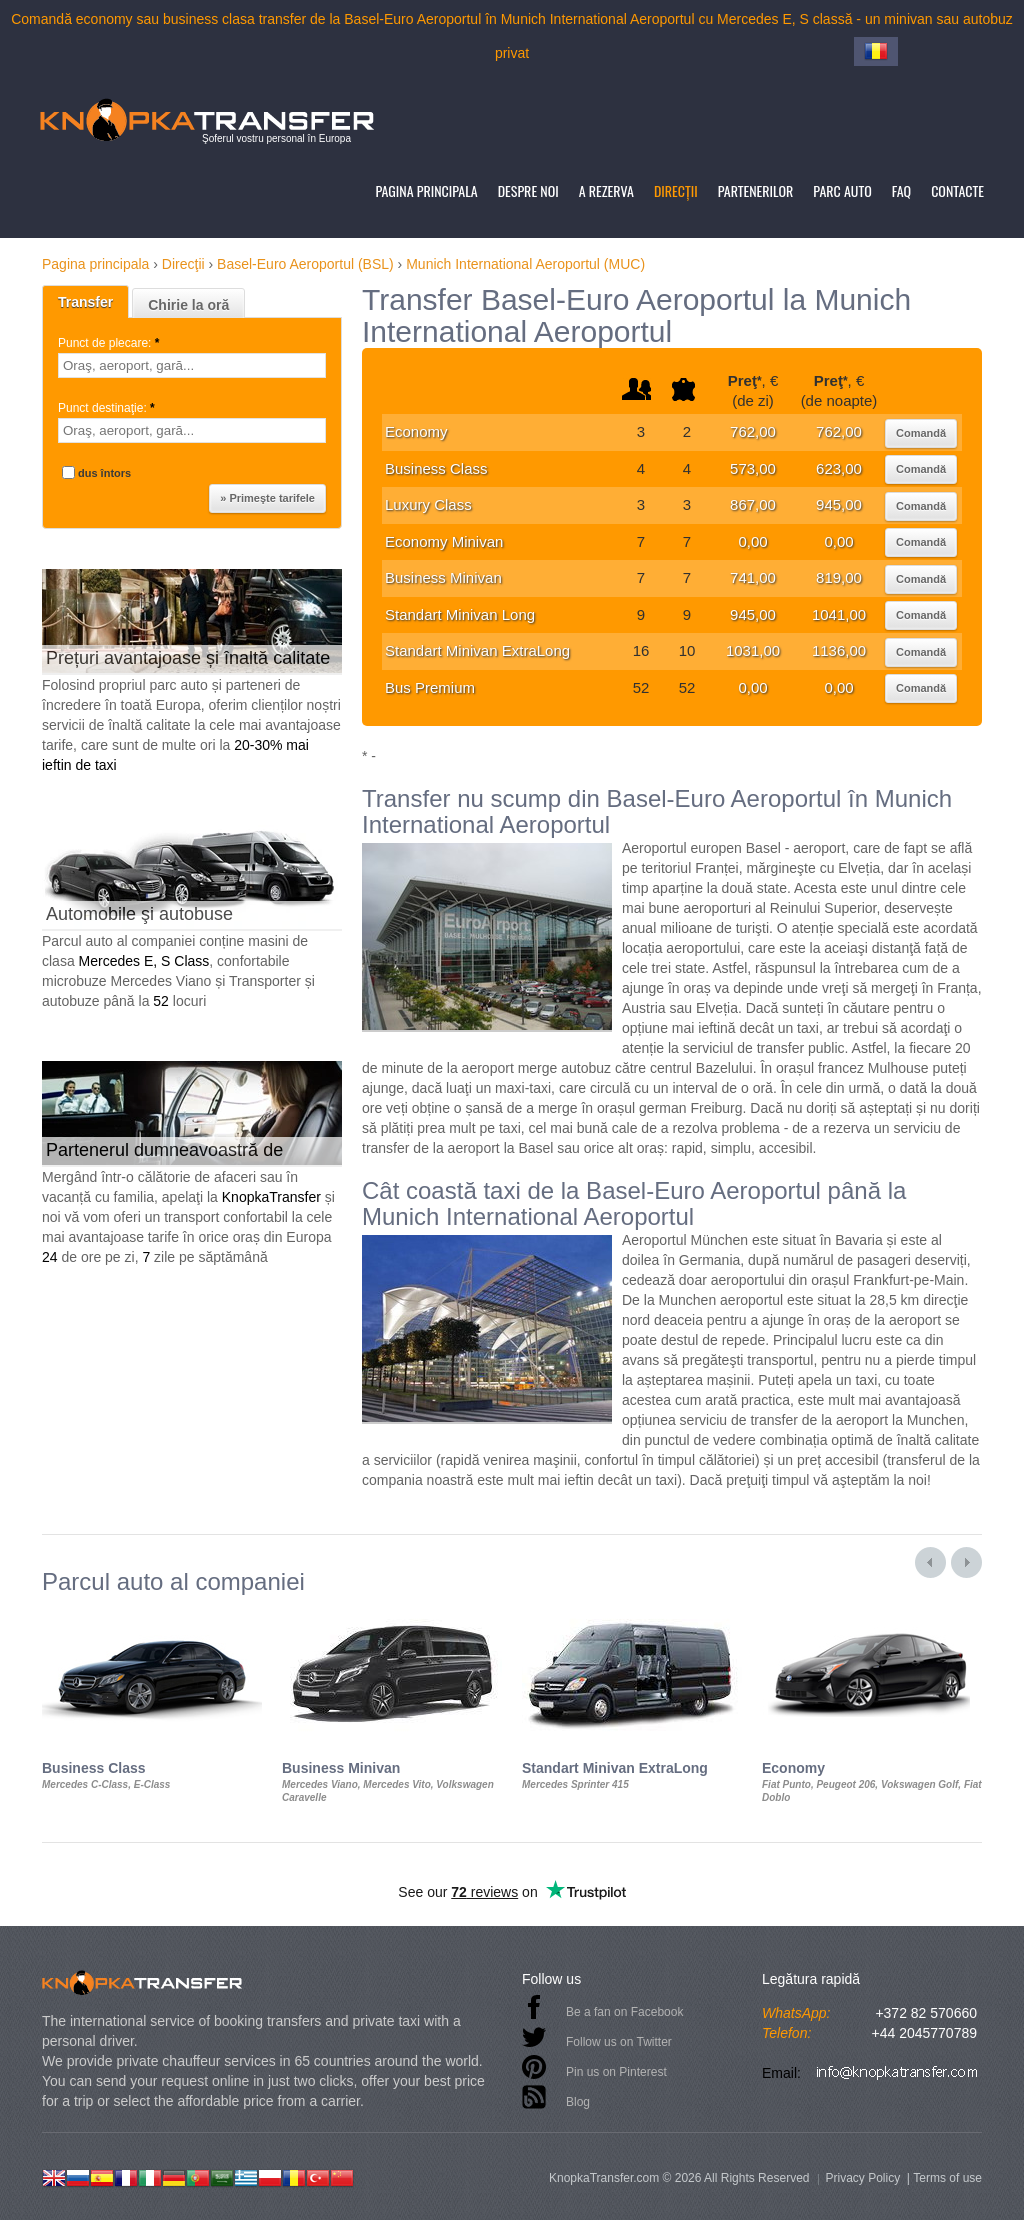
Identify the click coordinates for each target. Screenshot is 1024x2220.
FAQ (901, 190)
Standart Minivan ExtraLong (477, 650)
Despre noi (528, 190)
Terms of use (947, 2178)
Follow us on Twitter (619, 2042)
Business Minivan (443, 577)
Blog (578, 2102)
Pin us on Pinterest (616, 2072)
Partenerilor (756, 190)
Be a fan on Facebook (624, 2012)
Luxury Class (428, 504)
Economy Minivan (444, 541)
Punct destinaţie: (108, 408)
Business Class (436, 468)
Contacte (957, 190)
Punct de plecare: (110, 343)
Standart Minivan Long (460, 614)
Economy (416, 431)
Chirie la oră (188, 305)
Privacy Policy (862, 2178)
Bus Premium (430, 687)
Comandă (921, 433)
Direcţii (676, 190)
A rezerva (606, 190)
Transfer (85, 302)
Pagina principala (426, 190)
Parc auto (842, 190)
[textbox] (192, 365)
